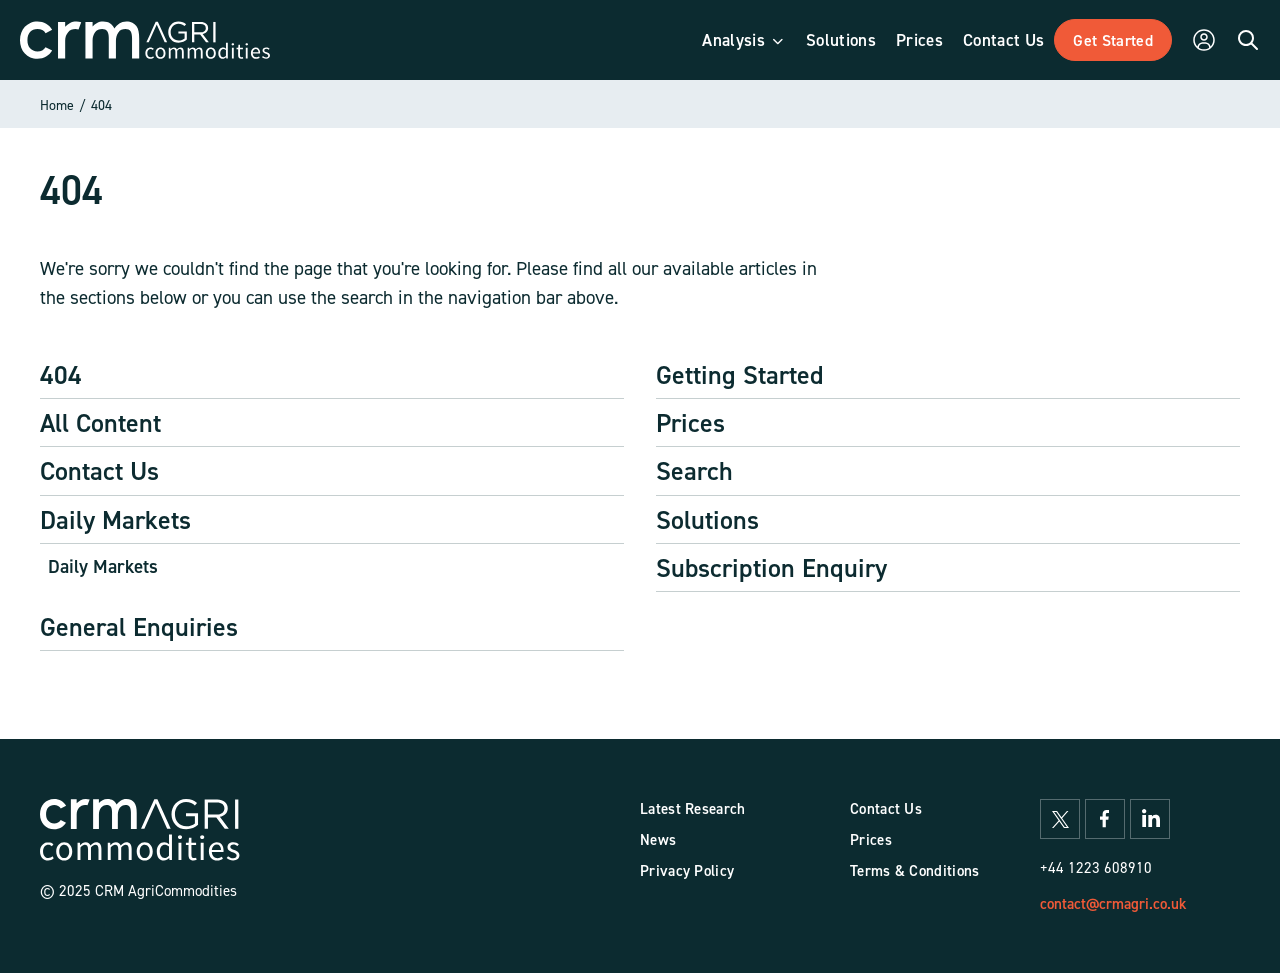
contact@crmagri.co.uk (1113, 903)
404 (101, 104)
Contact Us (99, 470)
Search (694, 470)
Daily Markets (115, 519)
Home (57, 104)
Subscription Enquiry (771, 567)
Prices (690, 422)
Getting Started (740, 374)
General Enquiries (139, 626)
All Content (100, 422)
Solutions (707, 519)
